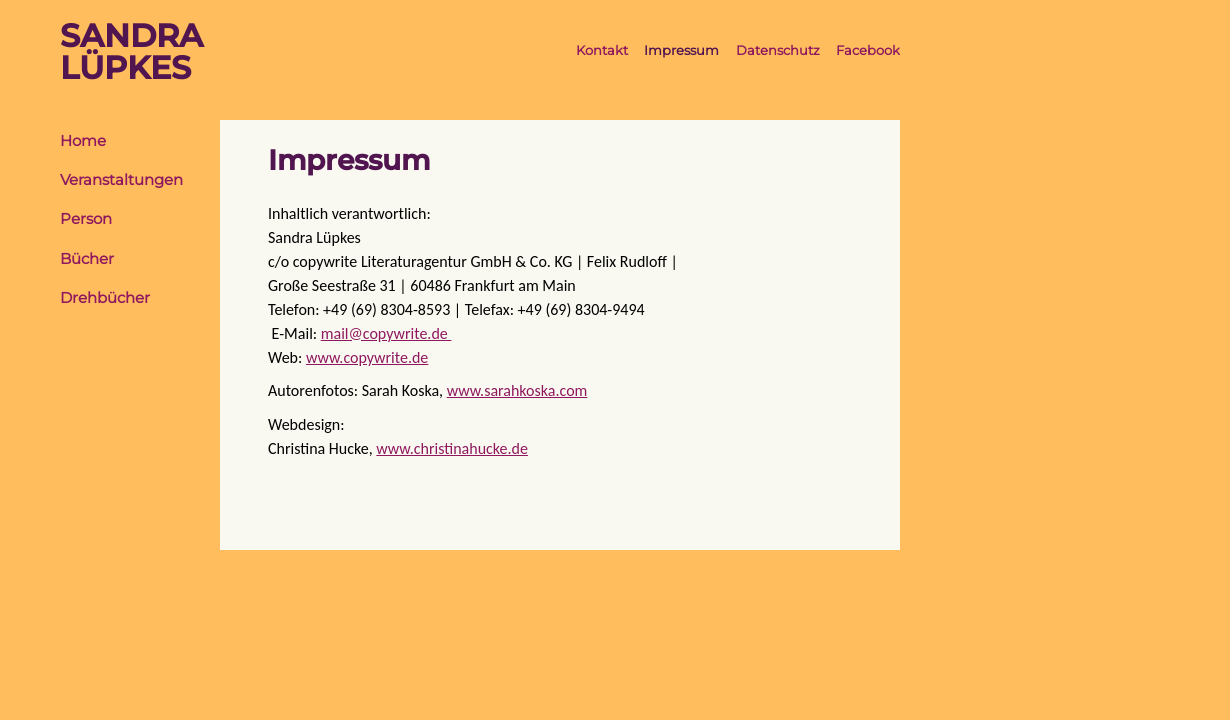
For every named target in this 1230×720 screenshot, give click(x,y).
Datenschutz (778, 50)
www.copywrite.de (367, 357)
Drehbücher (105, 298)
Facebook (868, 50)
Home (83, 141)
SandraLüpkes (131, 52)
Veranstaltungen (121, 180)
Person (86, 219)
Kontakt (602, 50)
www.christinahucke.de (452, 448)
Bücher (87, 259)
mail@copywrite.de (386, 333)
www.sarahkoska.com (517, 390)
